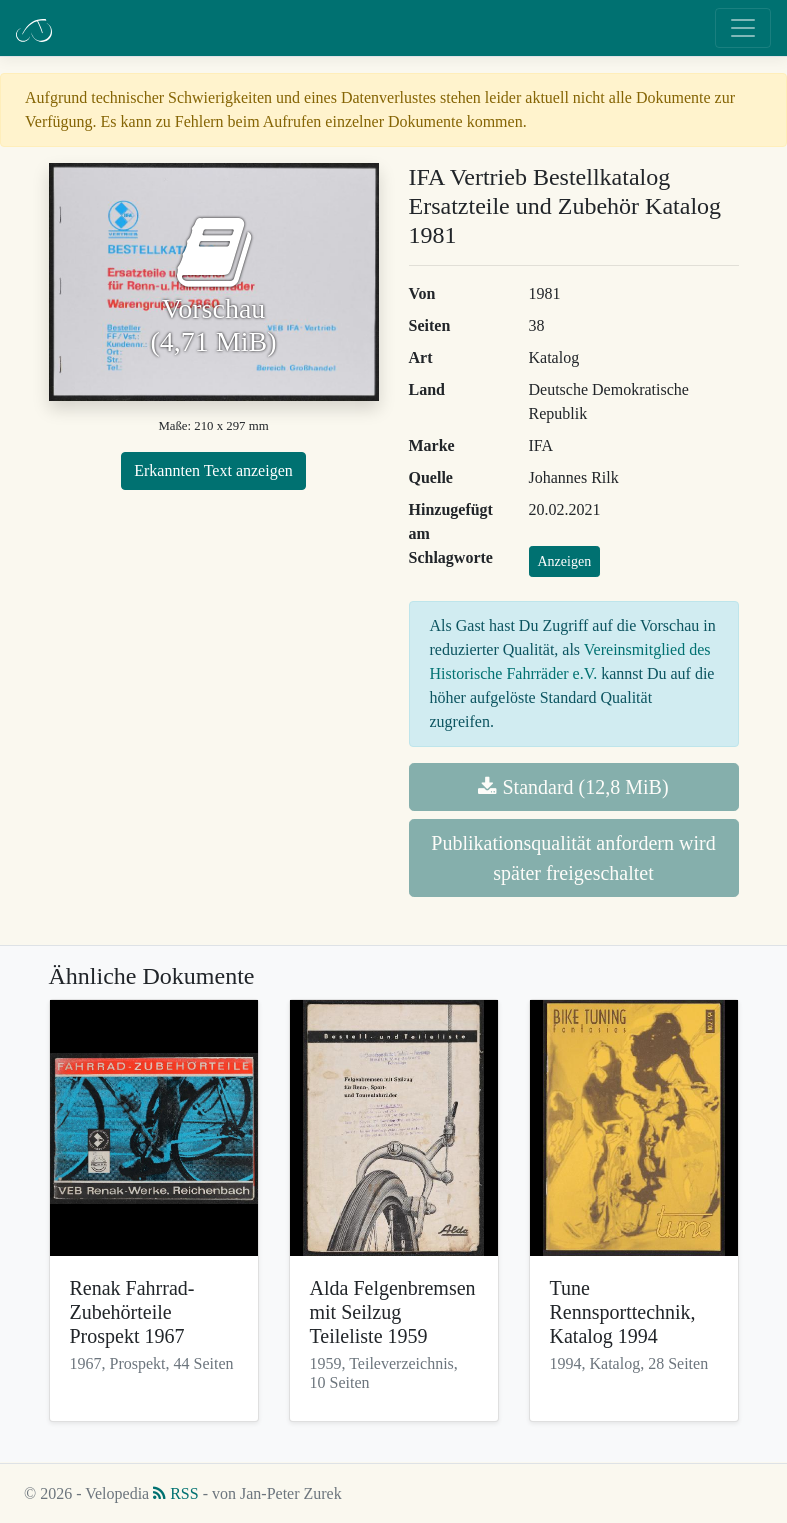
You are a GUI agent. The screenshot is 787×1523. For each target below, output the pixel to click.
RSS (175, 1493)
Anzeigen (565, 561)
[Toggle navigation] (743, 28)
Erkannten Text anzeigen (213, 470)
